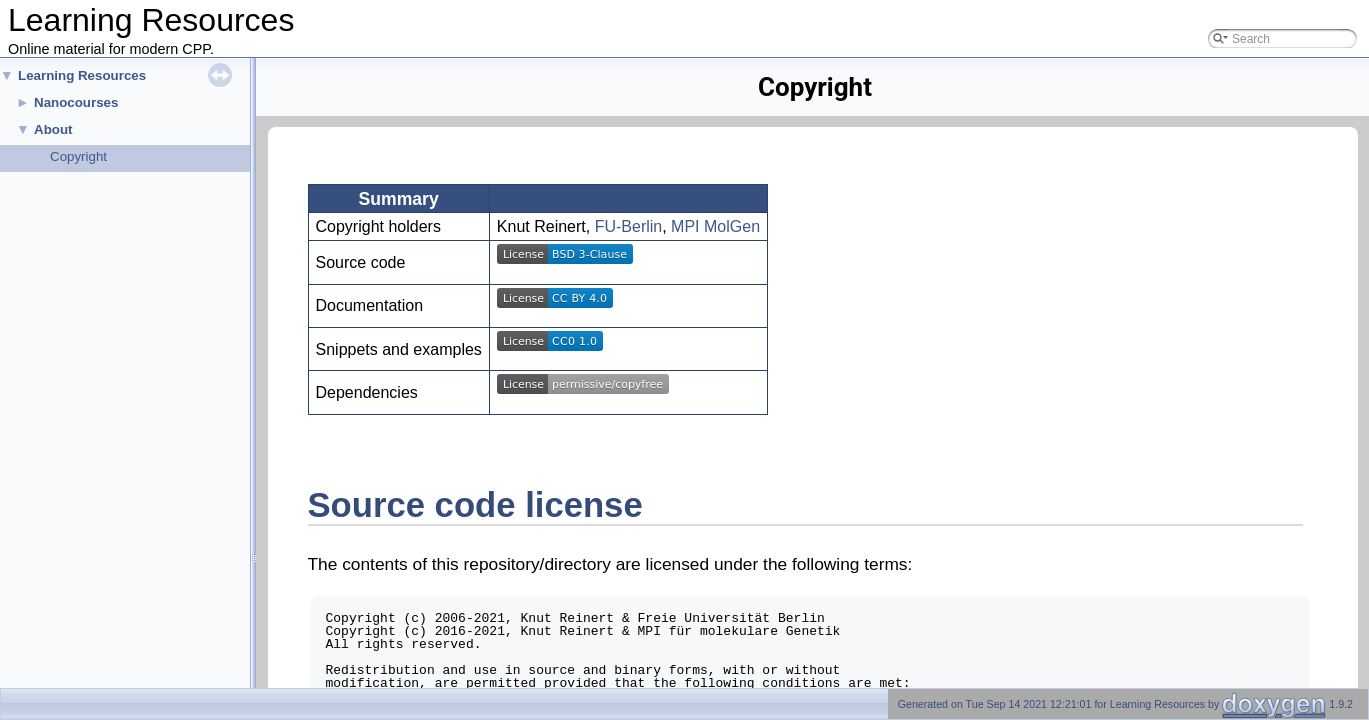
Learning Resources (82, 75)
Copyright (78, 156)
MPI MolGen (715, 226)
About (53, 129)
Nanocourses (76, 102)
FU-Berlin (629, 226)
